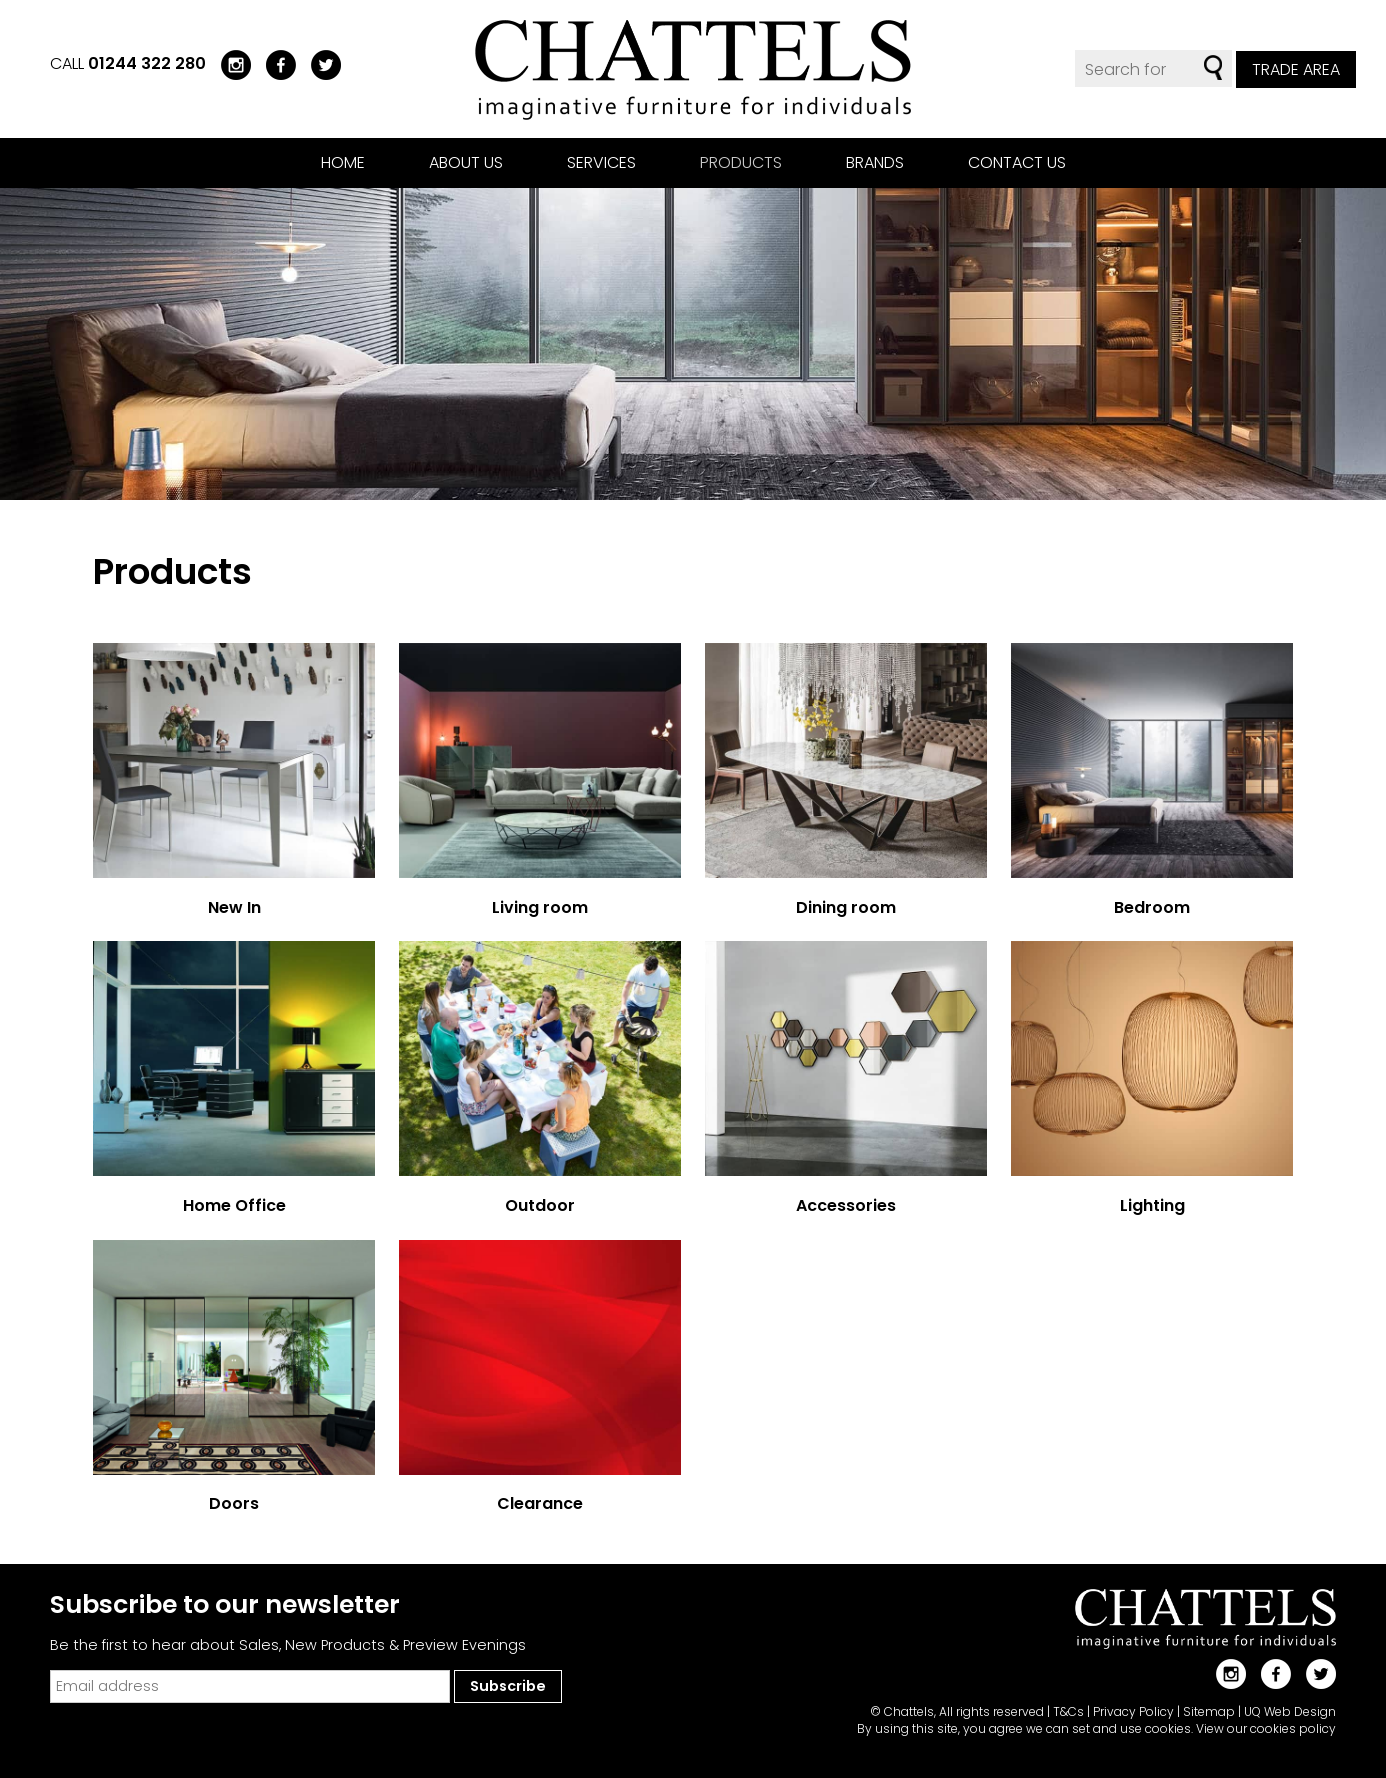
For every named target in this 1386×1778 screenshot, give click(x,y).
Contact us (1017, 162)
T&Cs (1068, 1711)
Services (601, 162)
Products (741, 162)
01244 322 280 (147, 63)
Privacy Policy (1133, 1711)
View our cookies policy (1266, 1728)
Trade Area (1296, 69)
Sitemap (1209, 1711)
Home (343, 162)
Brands (875, 162)
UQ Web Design (1290, 1711)
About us (466, 162)
